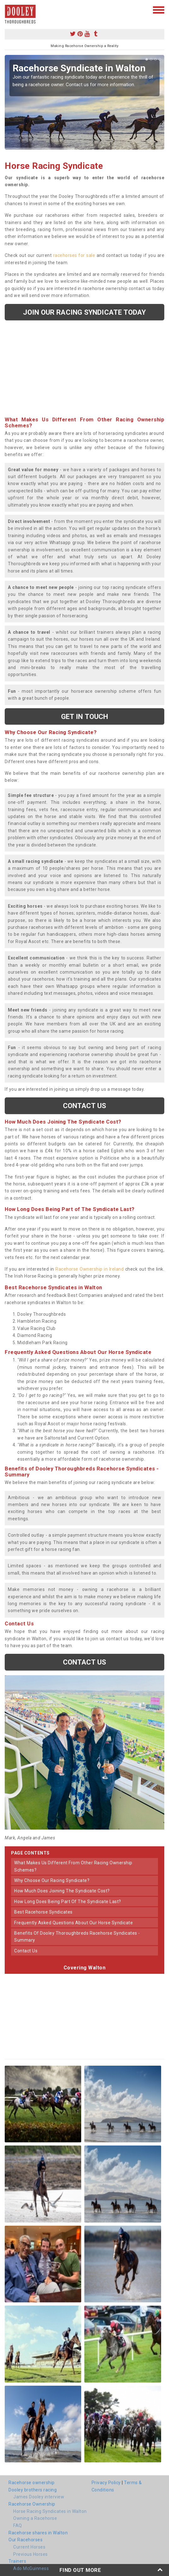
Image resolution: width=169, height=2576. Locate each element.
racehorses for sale (74, 255)
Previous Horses (30, 2554)
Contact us (84, 1105)
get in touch (84, 716)
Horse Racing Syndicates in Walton (50, 2511)
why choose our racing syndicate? (51, 1880)
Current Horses (29, 2546)
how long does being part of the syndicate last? (67, 1901)
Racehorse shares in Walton (38, 2532)
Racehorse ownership (31, 2482)
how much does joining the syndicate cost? (62, 1890)
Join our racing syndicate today (84, 312)
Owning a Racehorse (35, 2518)
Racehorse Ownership (31, 2504)
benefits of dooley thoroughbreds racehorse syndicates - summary (77, 1937)
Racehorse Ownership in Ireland (89, 1269)
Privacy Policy (106, 2482)
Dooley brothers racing (32, 2489)
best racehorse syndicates (43, 1911)
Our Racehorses (25, 2539)
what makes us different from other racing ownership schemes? (73, 1866)
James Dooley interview (38, 2496)
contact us (25, 1950)
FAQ (17, 2525)
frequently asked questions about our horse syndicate (73, 1922)
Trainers (17, 2561)
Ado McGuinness (31, 2568)
